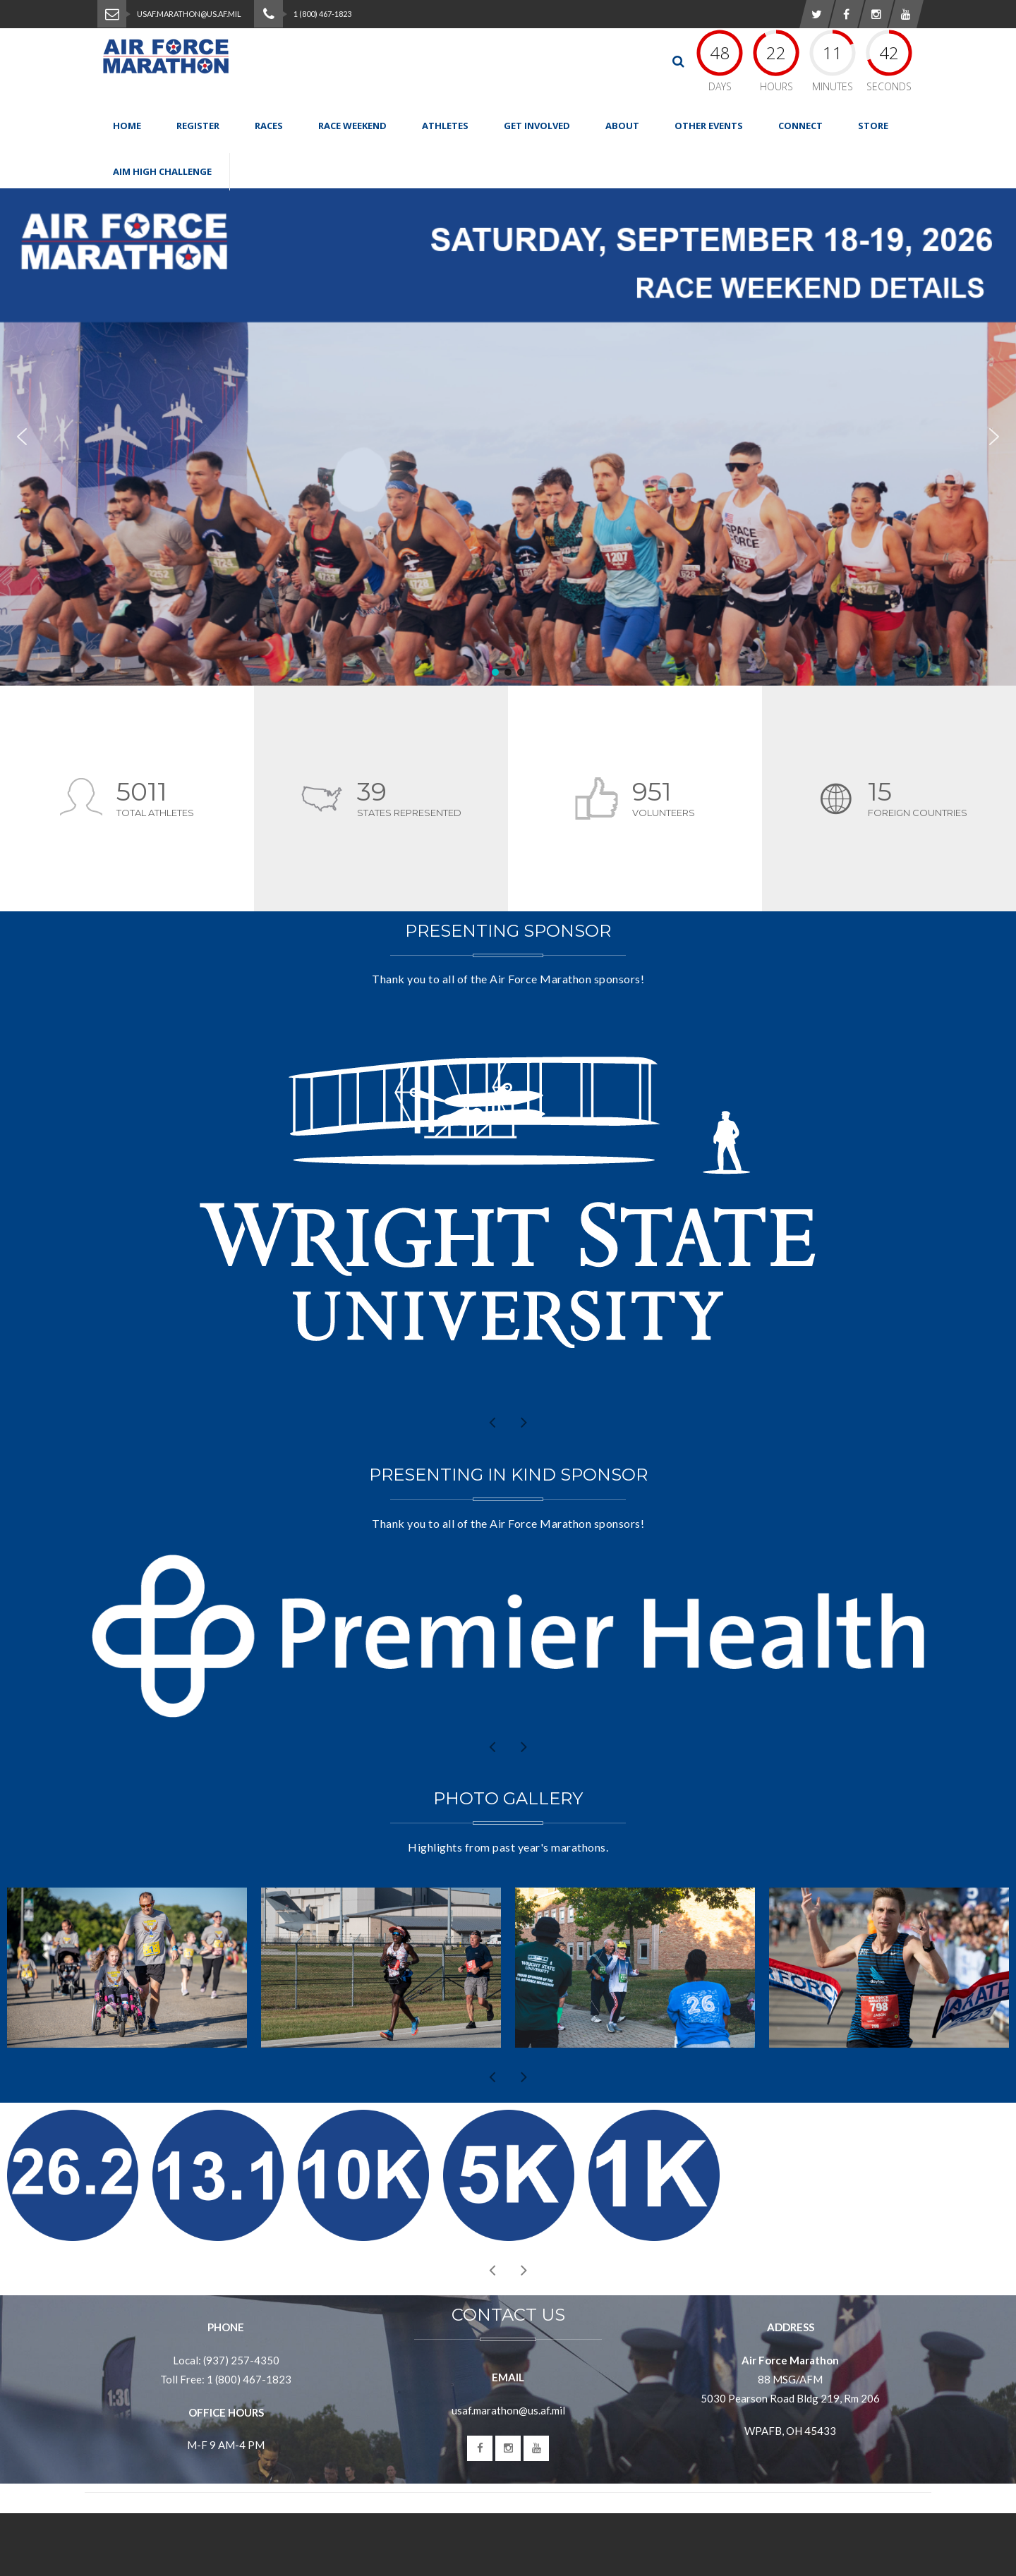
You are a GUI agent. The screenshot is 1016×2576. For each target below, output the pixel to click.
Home (127, 125)
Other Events (709, 125)
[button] (508, 437)
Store (873, 125)
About (622, 125)
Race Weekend (352, 125)
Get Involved (537, 125)
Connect (800, 125)
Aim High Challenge (162, 171)
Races (269, 125)
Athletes (445, 125)
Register (197, 125)
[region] (508, 437)
